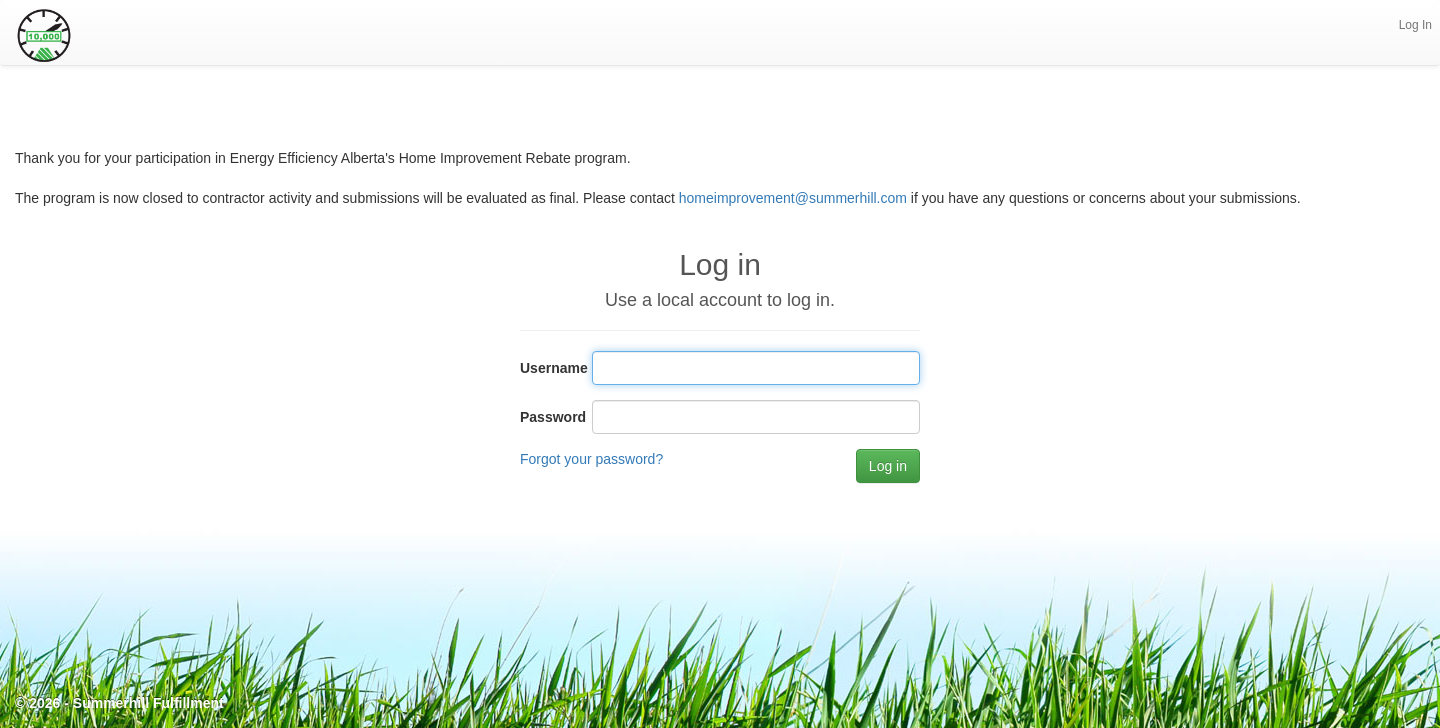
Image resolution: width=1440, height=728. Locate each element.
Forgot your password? (591, 459)
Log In (1415, 25)
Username (548, 368)
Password (548, 417)
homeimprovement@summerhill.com (793, 198)
